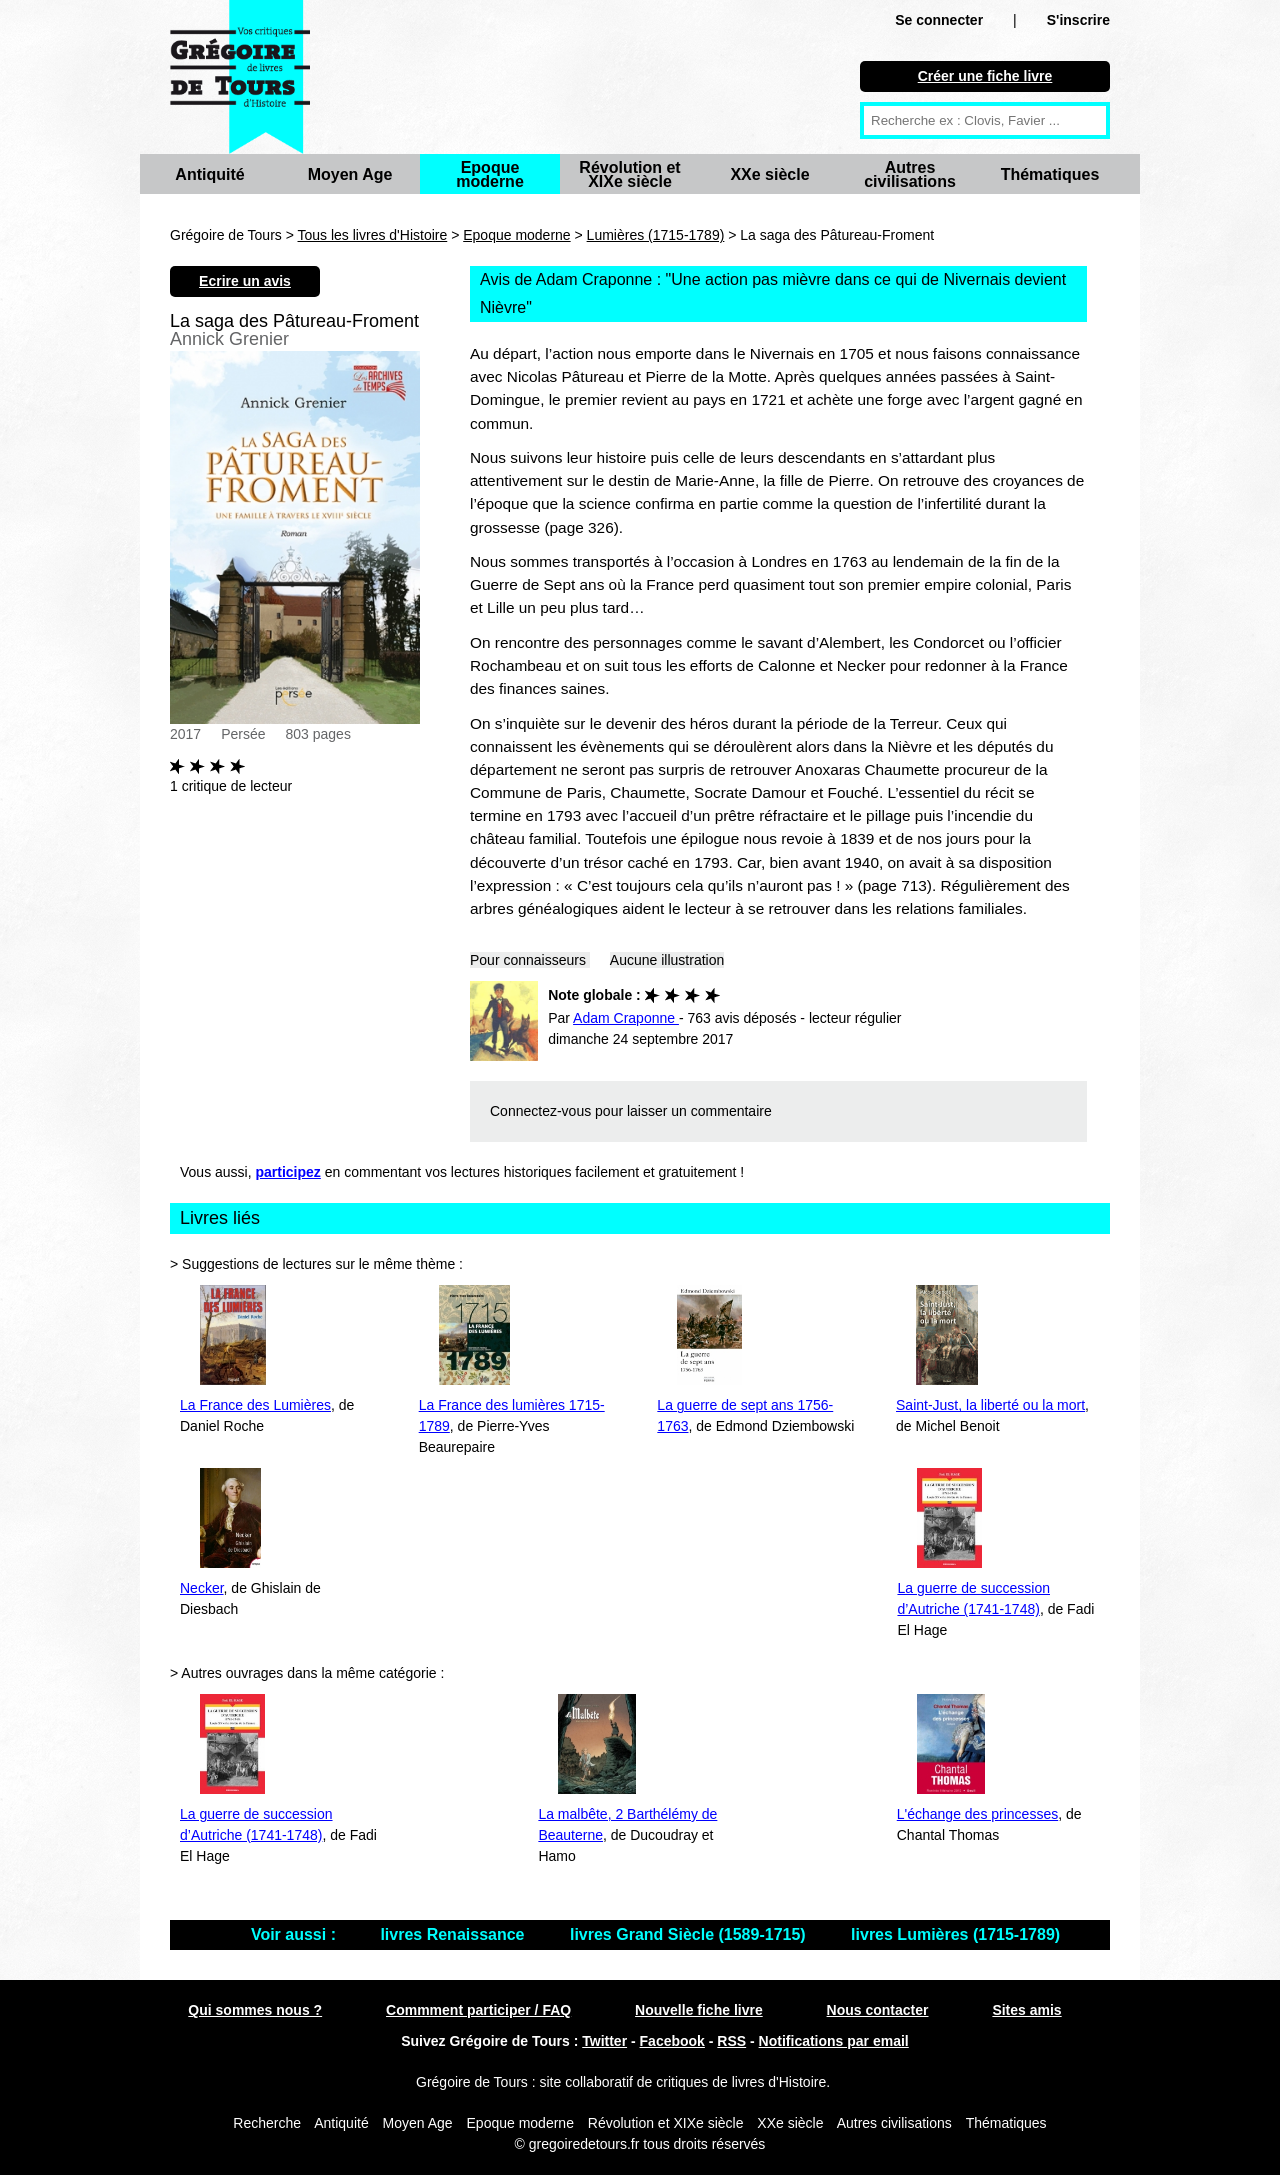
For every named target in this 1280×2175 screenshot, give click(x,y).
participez (288, 1172)
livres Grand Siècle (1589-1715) (690, 1934)
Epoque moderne (490, 174)
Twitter (604, 2041)
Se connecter (939, 20)
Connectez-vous (540, 1111)
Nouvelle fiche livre (699, 2010)
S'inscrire (1078, 20)
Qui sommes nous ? (255, 2010)
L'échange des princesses (977, 1814)
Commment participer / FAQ (478, 2010)
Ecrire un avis (245, 281)
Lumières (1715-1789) (656, 235)
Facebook (672, 2041)
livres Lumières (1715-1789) (955, 1934)
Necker (202, 1588)
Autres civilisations (910, 174)
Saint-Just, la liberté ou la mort (990, 1405)
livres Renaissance (454, 1934)
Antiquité (209, 174)
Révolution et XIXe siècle (629, 174)
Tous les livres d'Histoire (373, 235)
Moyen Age (350, 174)
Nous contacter (878, 2010)
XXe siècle (769, 174)
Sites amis (1026, 2010)
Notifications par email (834, 2041)
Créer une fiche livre (985, 76)
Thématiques (1050, 174)
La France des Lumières (255, 1405)
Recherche (267, 2123)
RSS (731, 2041)
